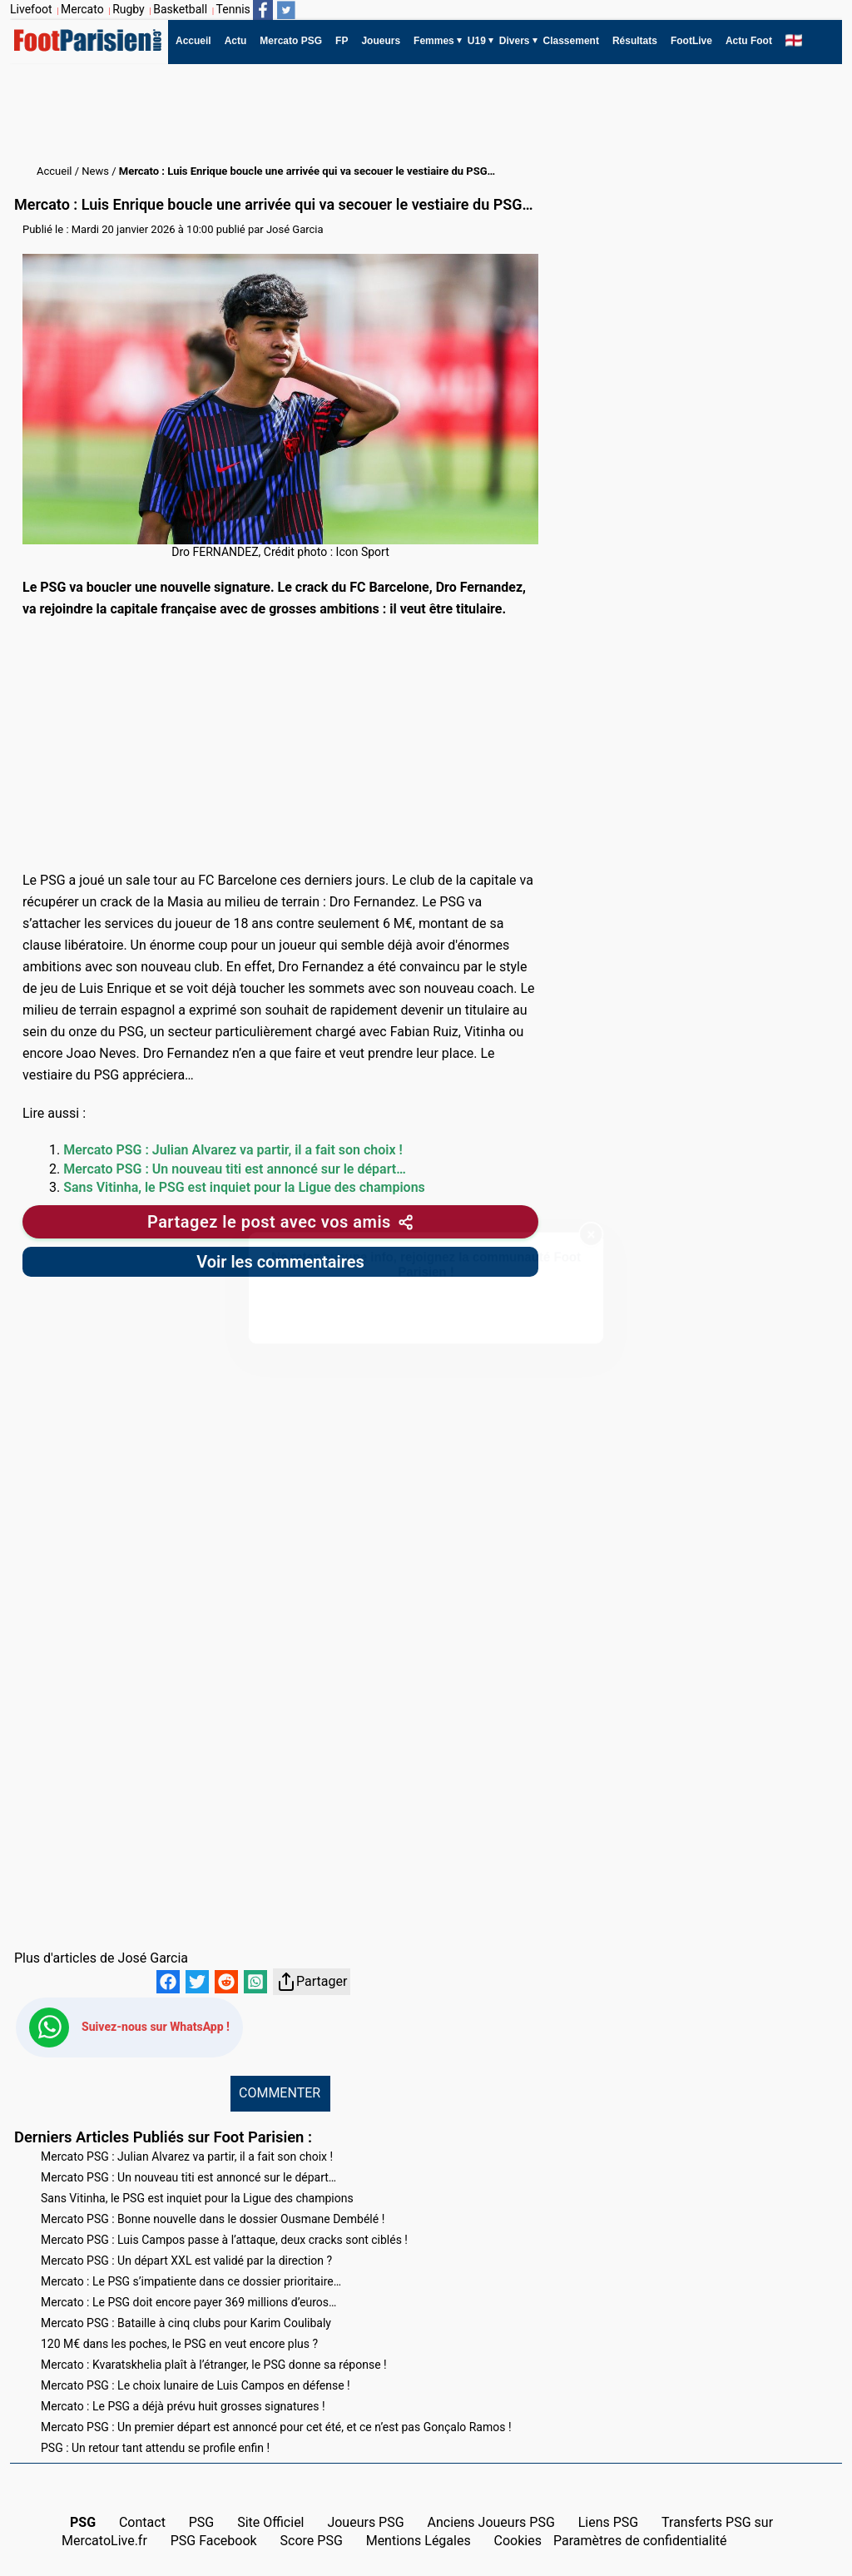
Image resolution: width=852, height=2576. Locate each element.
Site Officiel (270, 2522)
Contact (142, 2522)
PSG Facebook (214, 2541)
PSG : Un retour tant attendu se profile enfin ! (155, 2447)
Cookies (518, 2541)
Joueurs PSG (365, 2522)
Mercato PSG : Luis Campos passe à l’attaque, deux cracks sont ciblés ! (224, 2239)
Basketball (180, 9)
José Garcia (295, 229)
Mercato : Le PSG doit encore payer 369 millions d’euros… (188, 2302)
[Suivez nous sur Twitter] (286, 10)
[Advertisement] (313, 114)
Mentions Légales (418, 2541)
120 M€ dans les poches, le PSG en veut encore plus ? (179, 2343)
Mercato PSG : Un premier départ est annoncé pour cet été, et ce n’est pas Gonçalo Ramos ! (276, 2427)
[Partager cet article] (280, 1221)
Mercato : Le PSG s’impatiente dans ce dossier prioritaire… (191, 2281)
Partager (311, 1982)
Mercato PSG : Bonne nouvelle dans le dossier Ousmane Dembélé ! (212, 2219)
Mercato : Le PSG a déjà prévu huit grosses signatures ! (183, 2406)
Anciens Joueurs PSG (490, 2522)
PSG (202, 2522)
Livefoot (31, 9)
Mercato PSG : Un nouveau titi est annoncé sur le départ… (234, 1169)
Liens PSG (608, 2522)
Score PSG (311, 2541)
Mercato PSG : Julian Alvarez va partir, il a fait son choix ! (233, 1150)
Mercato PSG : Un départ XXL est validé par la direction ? (186, 2260)
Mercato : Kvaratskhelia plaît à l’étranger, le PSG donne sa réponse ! (214, 2364)
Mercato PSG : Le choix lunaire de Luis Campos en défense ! (195, 2385)
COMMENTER (279, 2093)
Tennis (233, 9)
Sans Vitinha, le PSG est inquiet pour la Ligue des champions (244, 1187)
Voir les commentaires (280, 1262)
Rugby (128, 9)
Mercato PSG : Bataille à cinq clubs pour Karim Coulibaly (186, 2323)
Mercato (82, 9)
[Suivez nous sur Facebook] (263, 10)
